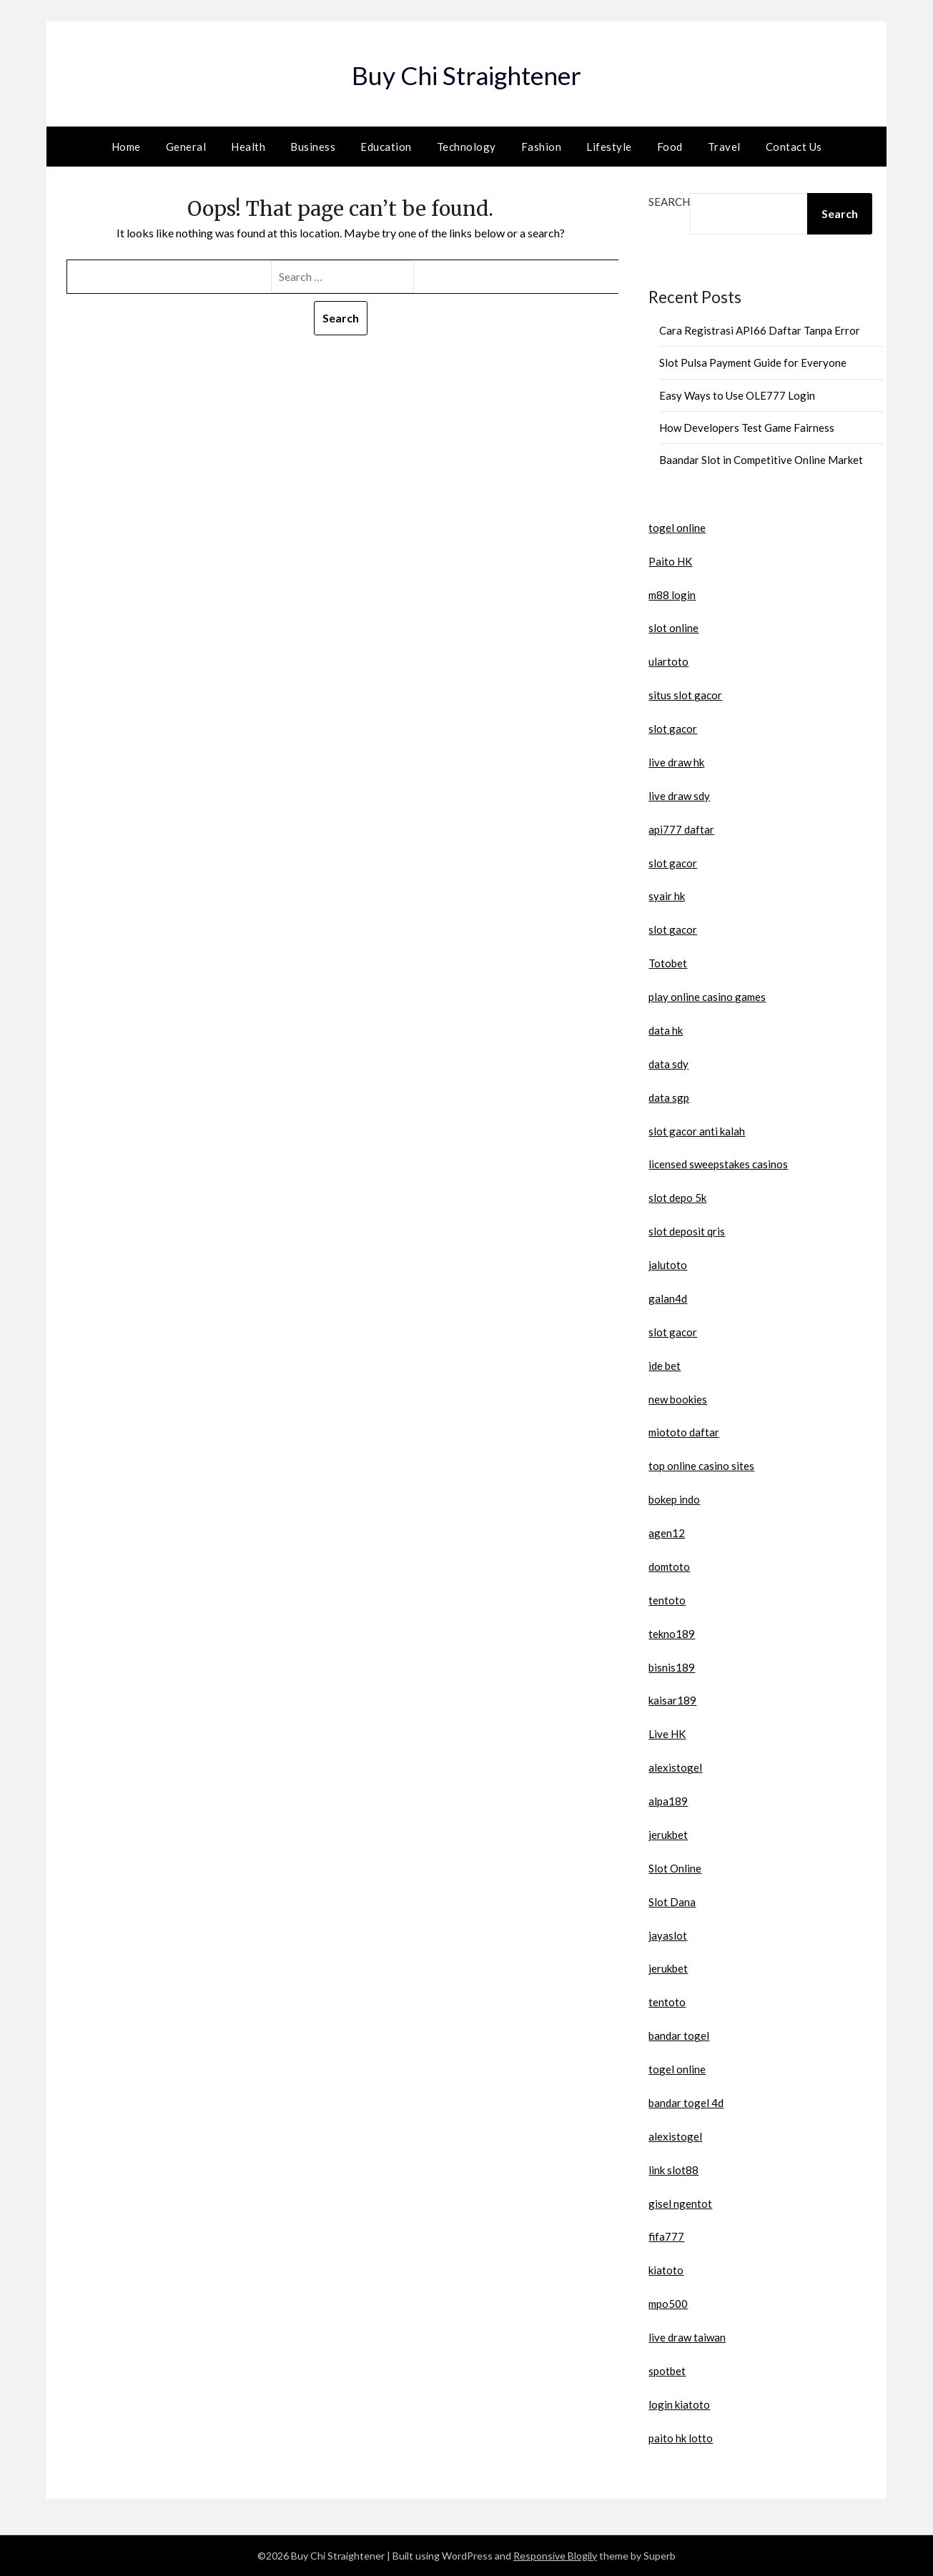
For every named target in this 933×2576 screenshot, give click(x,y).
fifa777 (666, 2236)
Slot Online (674, 1868)
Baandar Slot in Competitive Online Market (761, 459)
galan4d (667, 1298)
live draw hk (676, 762)
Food (670, 146)
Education (386, 146)
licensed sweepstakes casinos (718, 1164)
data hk (665, 1030)
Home (126, 146)
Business (312, 146)
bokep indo (674, 1499)
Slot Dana (672, 1901)
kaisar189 (672, 1700)
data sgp (668, 1097)
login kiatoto (679, 2404)
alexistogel (675, 1767)
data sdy (668, 1063)
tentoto (667, 1600)
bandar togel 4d (686, 2102)
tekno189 (671, 1633)
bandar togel (678, 2035)
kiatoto (665, 2270)
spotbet (667, 2370)
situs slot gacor (685, 695)
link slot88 (673, 2169)
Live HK (667, 1733)
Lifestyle (609, 146)
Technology (466, 146)
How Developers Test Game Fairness (746, 427)
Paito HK (670, 561)
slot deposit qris (686, 1231)
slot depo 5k (677, 1197)
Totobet (667, 963)
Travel (724, 146)
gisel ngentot (680, 2203)
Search (669, 201)
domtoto (669, 1566)
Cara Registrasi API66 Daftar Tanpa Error (759, 330)
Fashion (541, 146)
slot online (673, 627)
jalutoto (667, 1264)
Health (248, 146)
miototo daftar (683, 1432)
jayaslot (667, 1935)
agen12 (666, 1532)
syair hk (666, 895)
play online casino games (707, 996)
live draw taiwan (687, 2337)
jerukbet (668, 1834)
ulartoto (668, 661)
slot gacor (672, 728)
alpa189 (668, 1801)
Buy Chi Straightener (467, 71)
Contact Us (794, 146)
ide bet (664, 1365)
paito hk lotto (680, 2438)
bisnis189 (671, 1667)
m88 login (672, 594)
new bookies (677, 1399)
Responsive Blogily (555, 2556)
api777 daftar (681, 829)
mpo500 (668, 2303)
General (186, 146)
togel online (677, 527)
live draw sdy (679, 795)
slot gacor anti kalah (696, 1131)
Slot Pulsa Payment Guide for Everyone (752, 362)
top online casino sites (701, 1465)
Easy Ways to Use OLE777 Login (737, 395)
